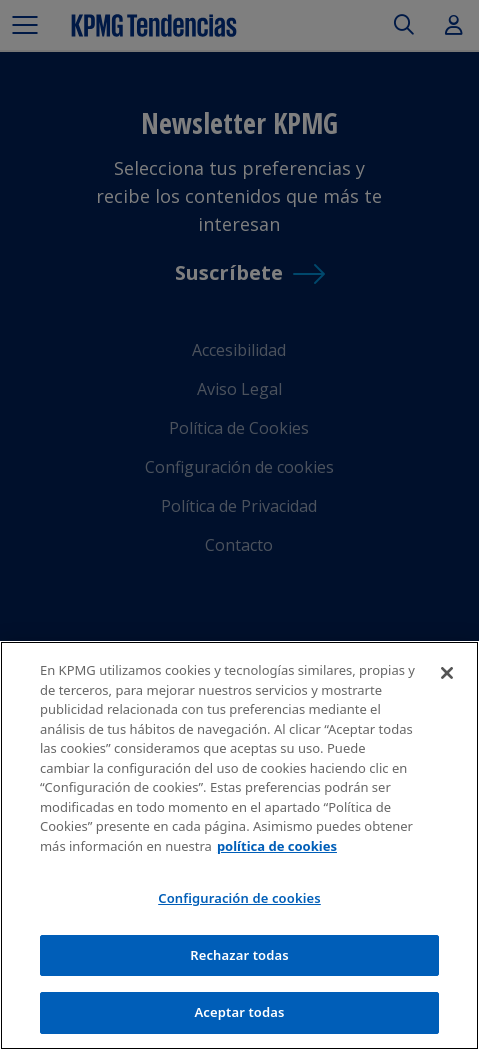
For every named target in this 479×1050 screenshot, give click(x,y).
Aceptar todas (239, 1012)
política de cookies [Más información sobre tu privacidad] (277, 846)
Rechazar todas (239, 955)
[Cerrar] (447, 673)
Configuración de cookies (239, 898)
